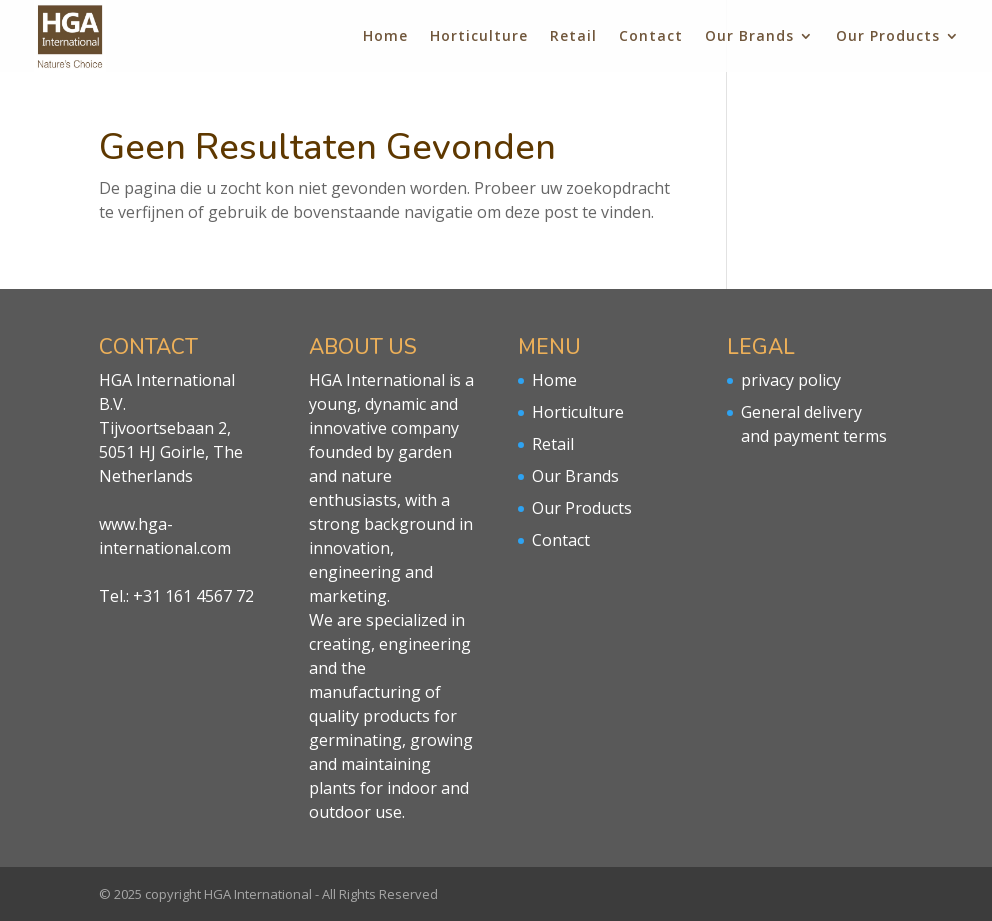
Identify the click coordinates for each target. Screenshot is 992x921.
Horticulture (479, 37)
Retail (573, 37)
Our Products (888, 37)
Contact (651, 37)
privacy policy (791, 380)
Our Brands (749, 37)
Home (385, 37)
